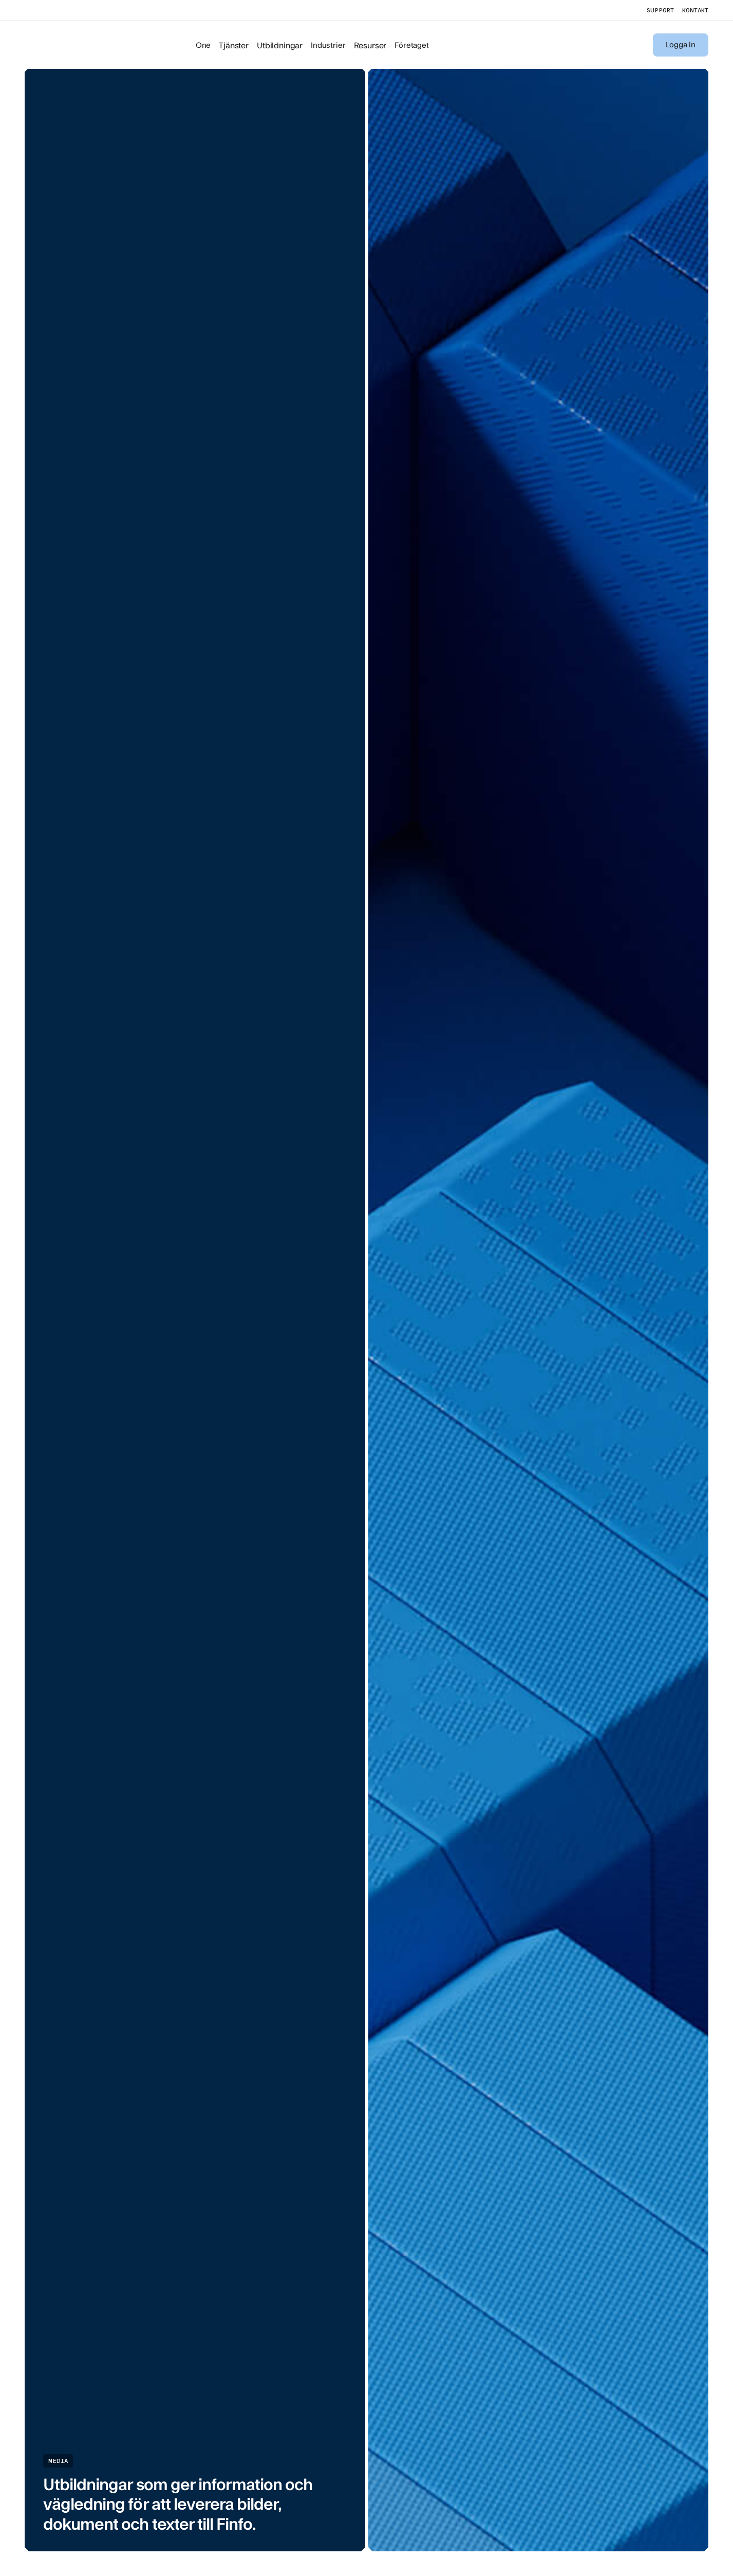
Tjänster (234, 44)
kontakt (695, 10)
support (660, 10)
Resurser (370, 44)
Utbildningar (280, 44)
